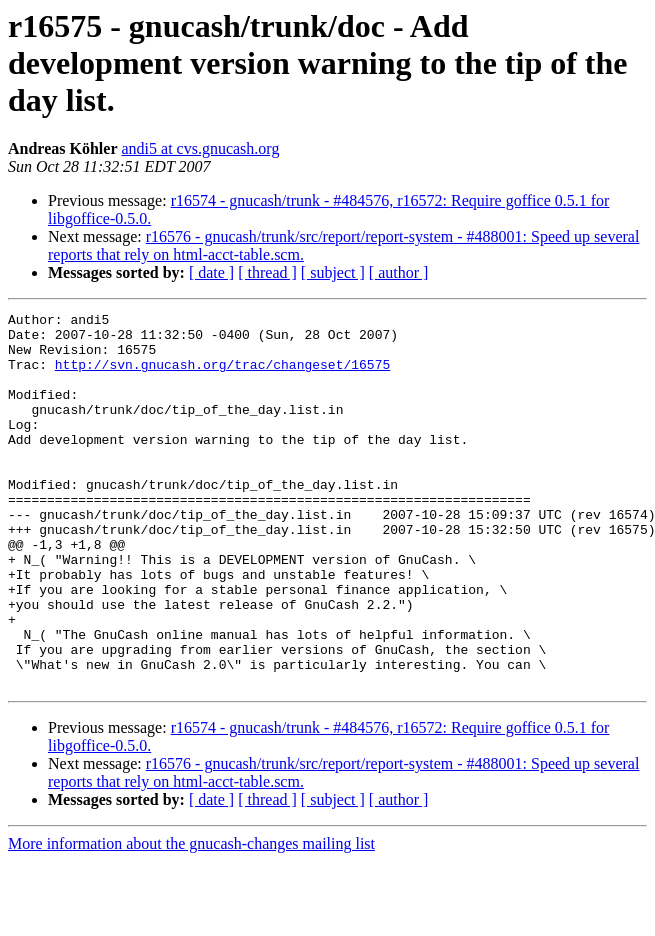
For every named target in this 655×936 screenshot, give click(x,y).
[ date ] (211, 272)
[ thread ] (267, 272)
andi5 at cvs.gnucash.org (200, 148)
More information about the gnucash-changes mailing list (191, 918)
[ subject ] (333, 272)
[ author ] (399, 272)
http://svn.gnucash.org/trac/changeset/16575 (222, 376)
